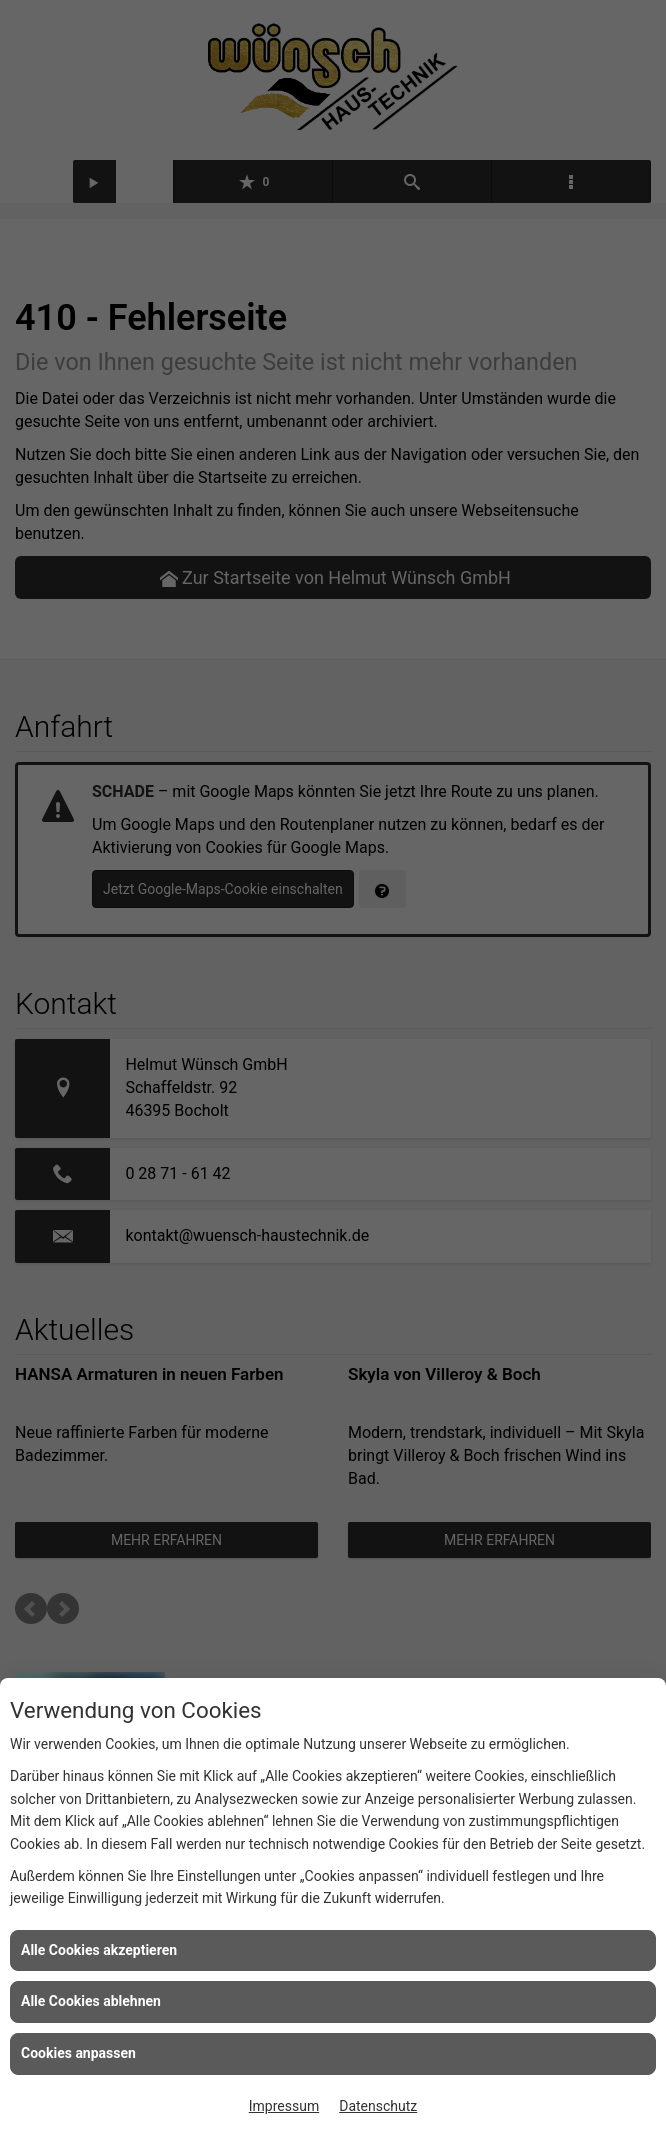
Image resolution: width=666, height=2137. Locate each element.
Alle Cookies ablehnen (91, 2001)
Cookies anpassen (78, 2053)
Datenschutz (378, 2106)
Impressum (284, 2106)
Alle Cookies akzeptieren (99, 1950)
